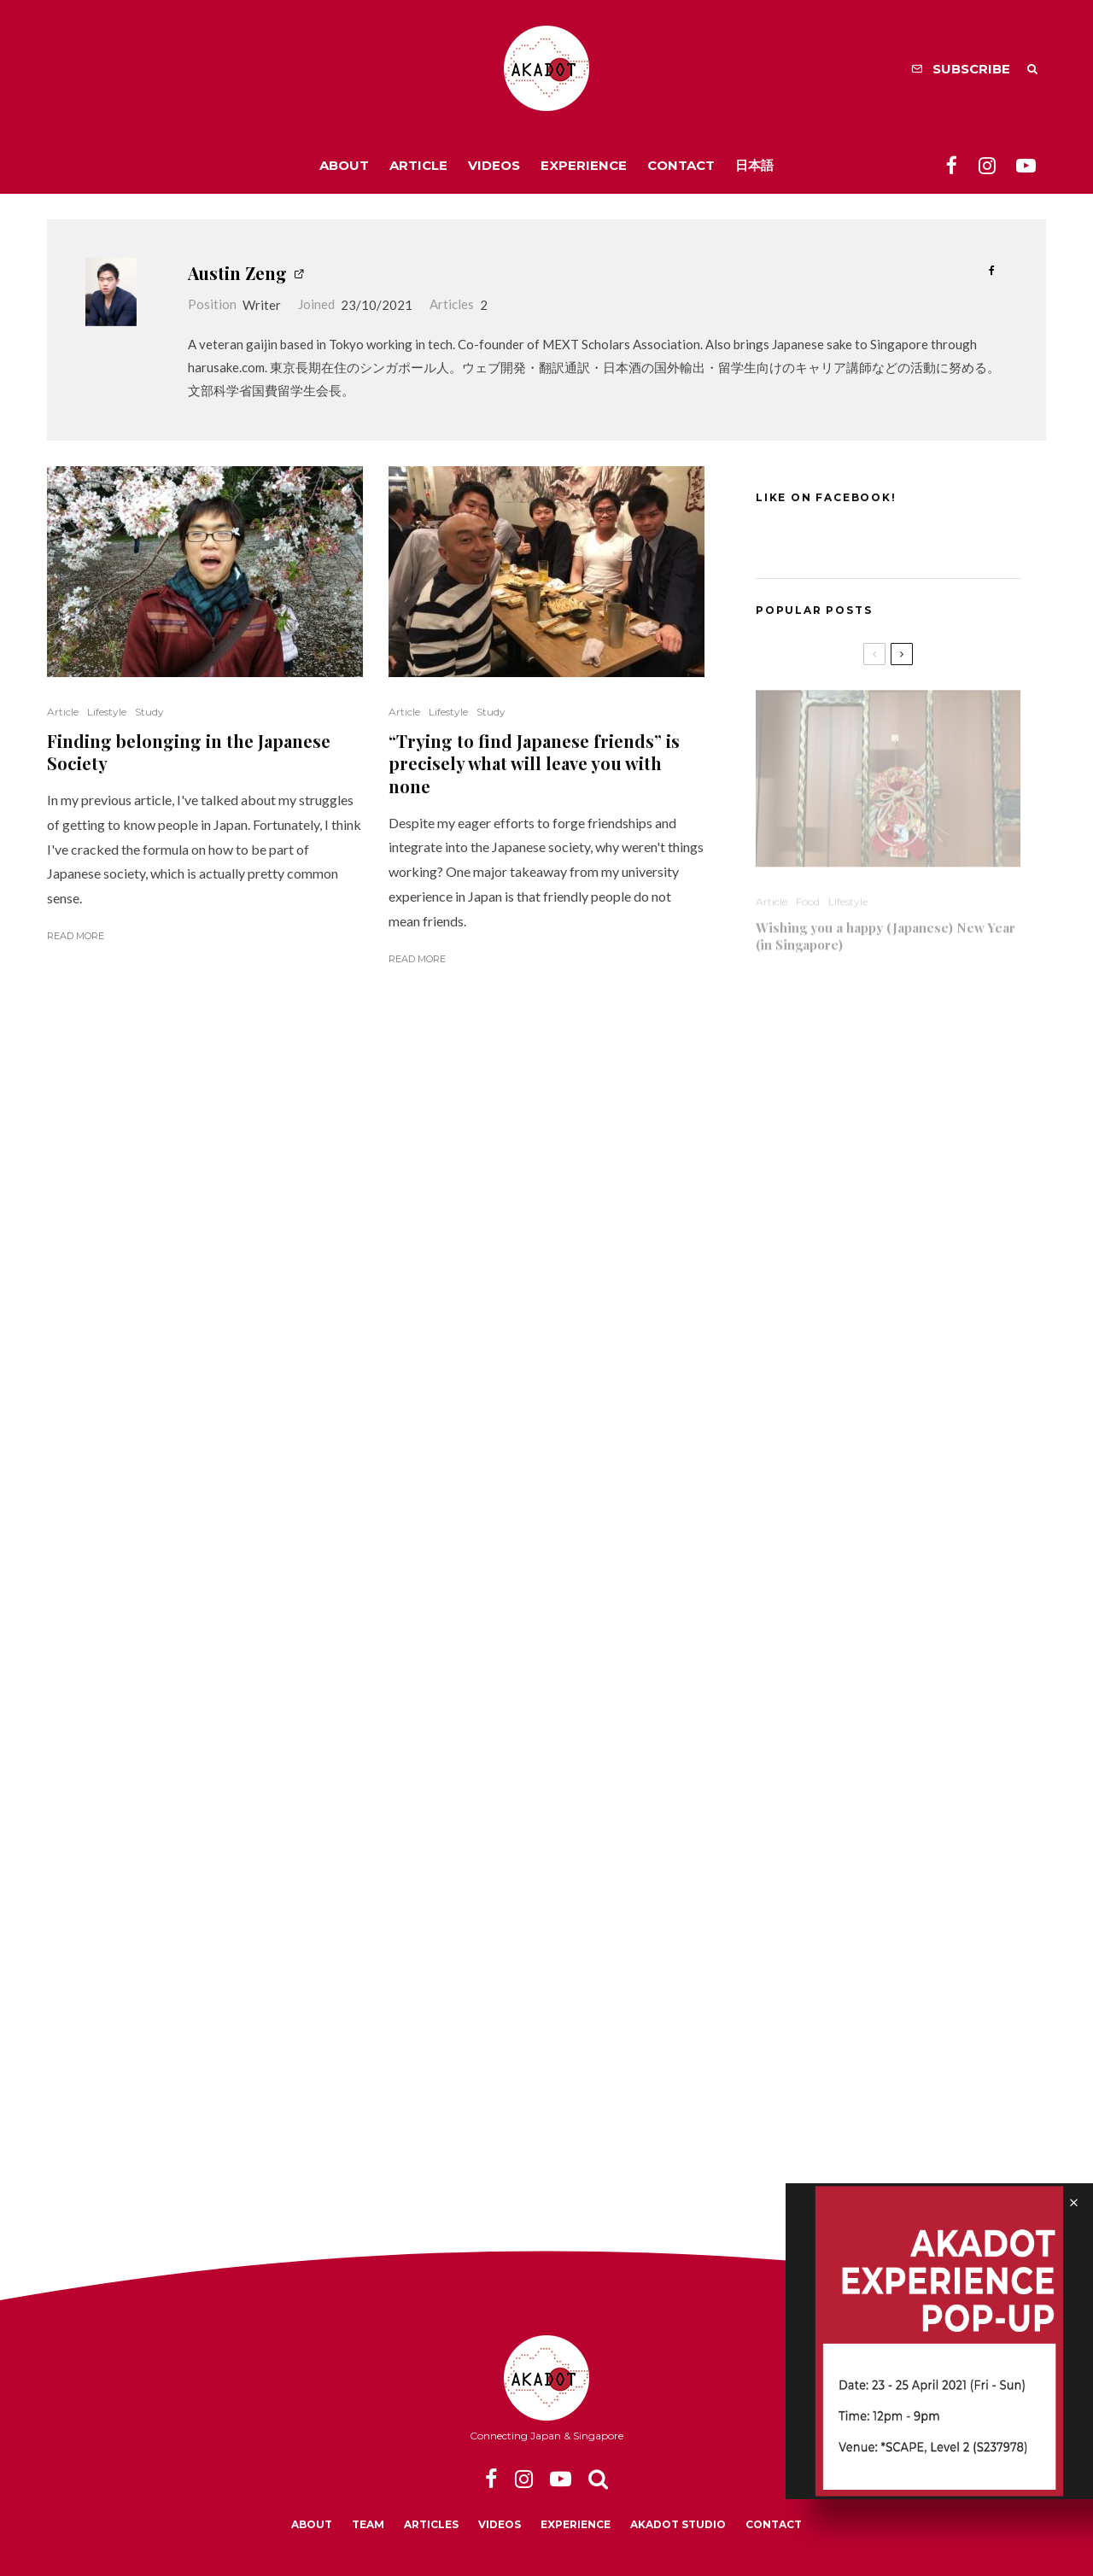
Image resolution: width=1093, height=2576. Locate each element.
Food (808, 893)
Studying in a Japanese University (859, 1211)
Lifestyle (106, 711)
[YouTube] (1026, 165)
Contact (681, 165)
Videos (494, 165)
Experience (584, 165)
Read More (75, 936)
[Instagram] (987, 165)
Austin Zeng (237, 272)
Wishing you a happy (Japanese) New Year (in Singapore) (885, 929)
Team (368, 2524)
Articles (431, 2524)
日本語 (754, 165)
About (344, 165)
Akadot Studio (678, 2524)
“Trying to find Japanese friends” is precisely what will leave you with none (534, 763)
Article (418, 165)
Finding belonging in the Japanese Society (188, 752)
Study (149, 711)
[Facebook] (952, 165)
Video (854, 1184)
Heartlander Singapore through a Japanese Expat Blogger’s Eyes (858, 1471)
